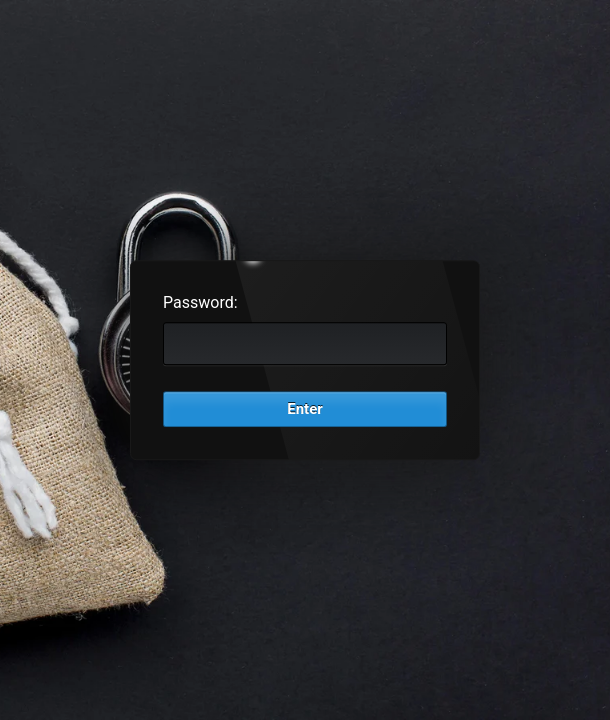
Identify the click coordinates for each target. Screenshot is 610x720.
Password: (200, 302)
